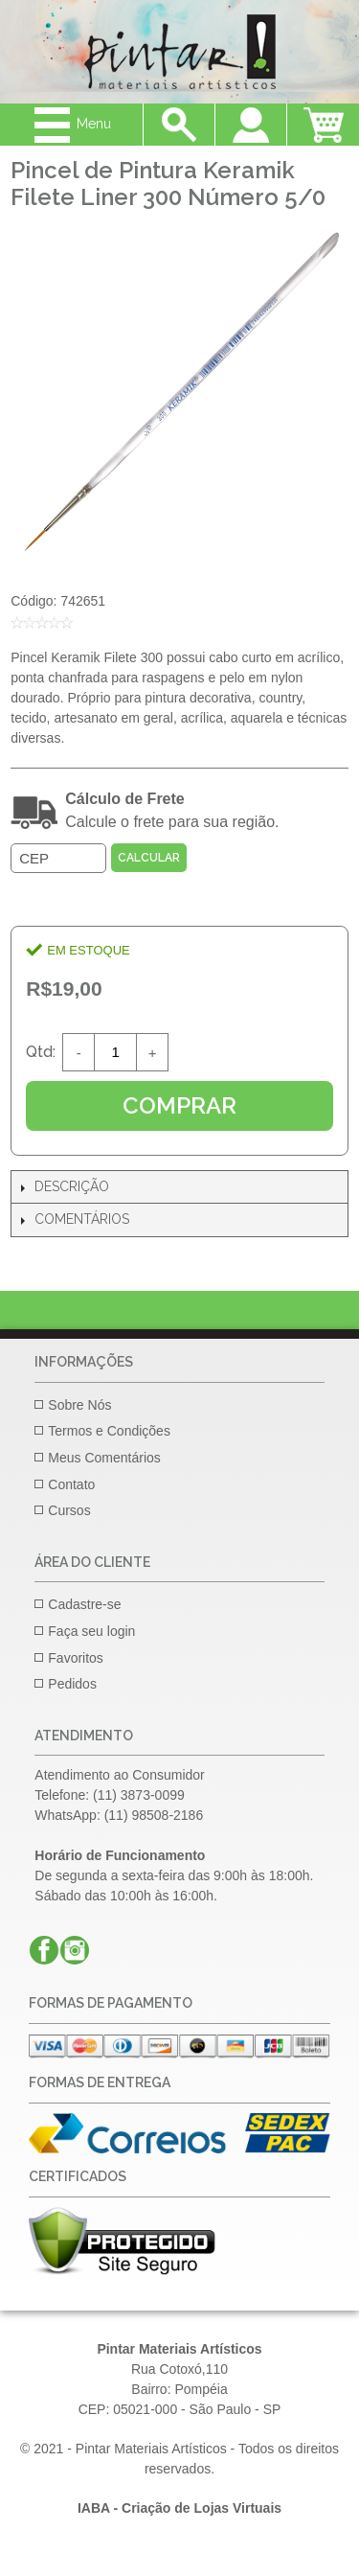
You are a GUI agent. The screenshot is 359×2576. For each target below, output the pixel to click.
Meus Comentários (104, 1457)
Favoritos (75, 1658)
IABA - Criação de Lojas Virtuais (179, 2508)
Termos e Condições (109, 1430)
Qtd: (41, 1052)
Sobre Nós (79, 1405)
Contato (71, 1484)
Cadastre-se (84, 1604)
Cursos (69, 1510)
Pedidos (72, 1683)
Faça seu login (91, 1631)
